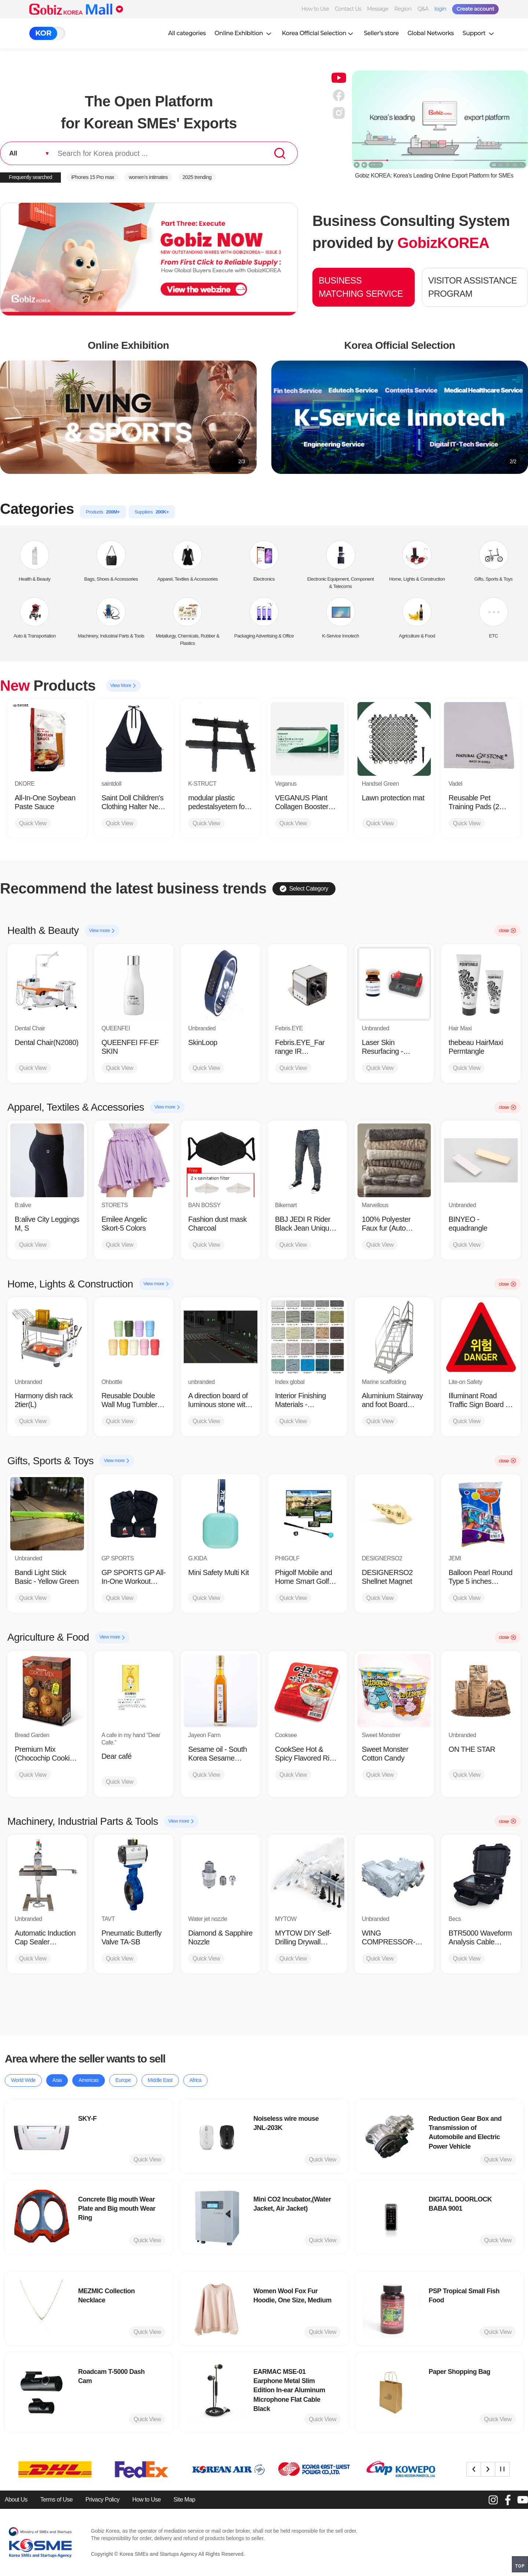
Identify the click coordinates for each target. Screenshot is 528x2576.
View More (123, 686)
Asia (57, 2080)
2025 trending (197, 177)
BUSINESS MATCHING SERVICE (361, 287)
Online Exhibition (243, 33)
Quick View (33, 823)
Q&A (423, 9)
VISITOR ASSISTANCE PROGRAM (472, 287)
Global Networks (430, 33)
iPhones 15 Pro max (92, 177)
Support (479, 33)
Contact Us (348, 9)
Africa (196, 2080)
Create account (475, 9)
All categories (187, 33)
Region (402, 9)
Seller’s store (381, 33)
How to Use (315, 9)
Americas (88, 2080)
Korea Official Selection (318, 33)
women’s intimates (148, 177)
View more (102, 931)
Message (377, 9)
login (440, 9)
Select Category (304, 888)
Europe (123, 2080)
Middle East (160, 2080)
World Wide (23, 2080)
